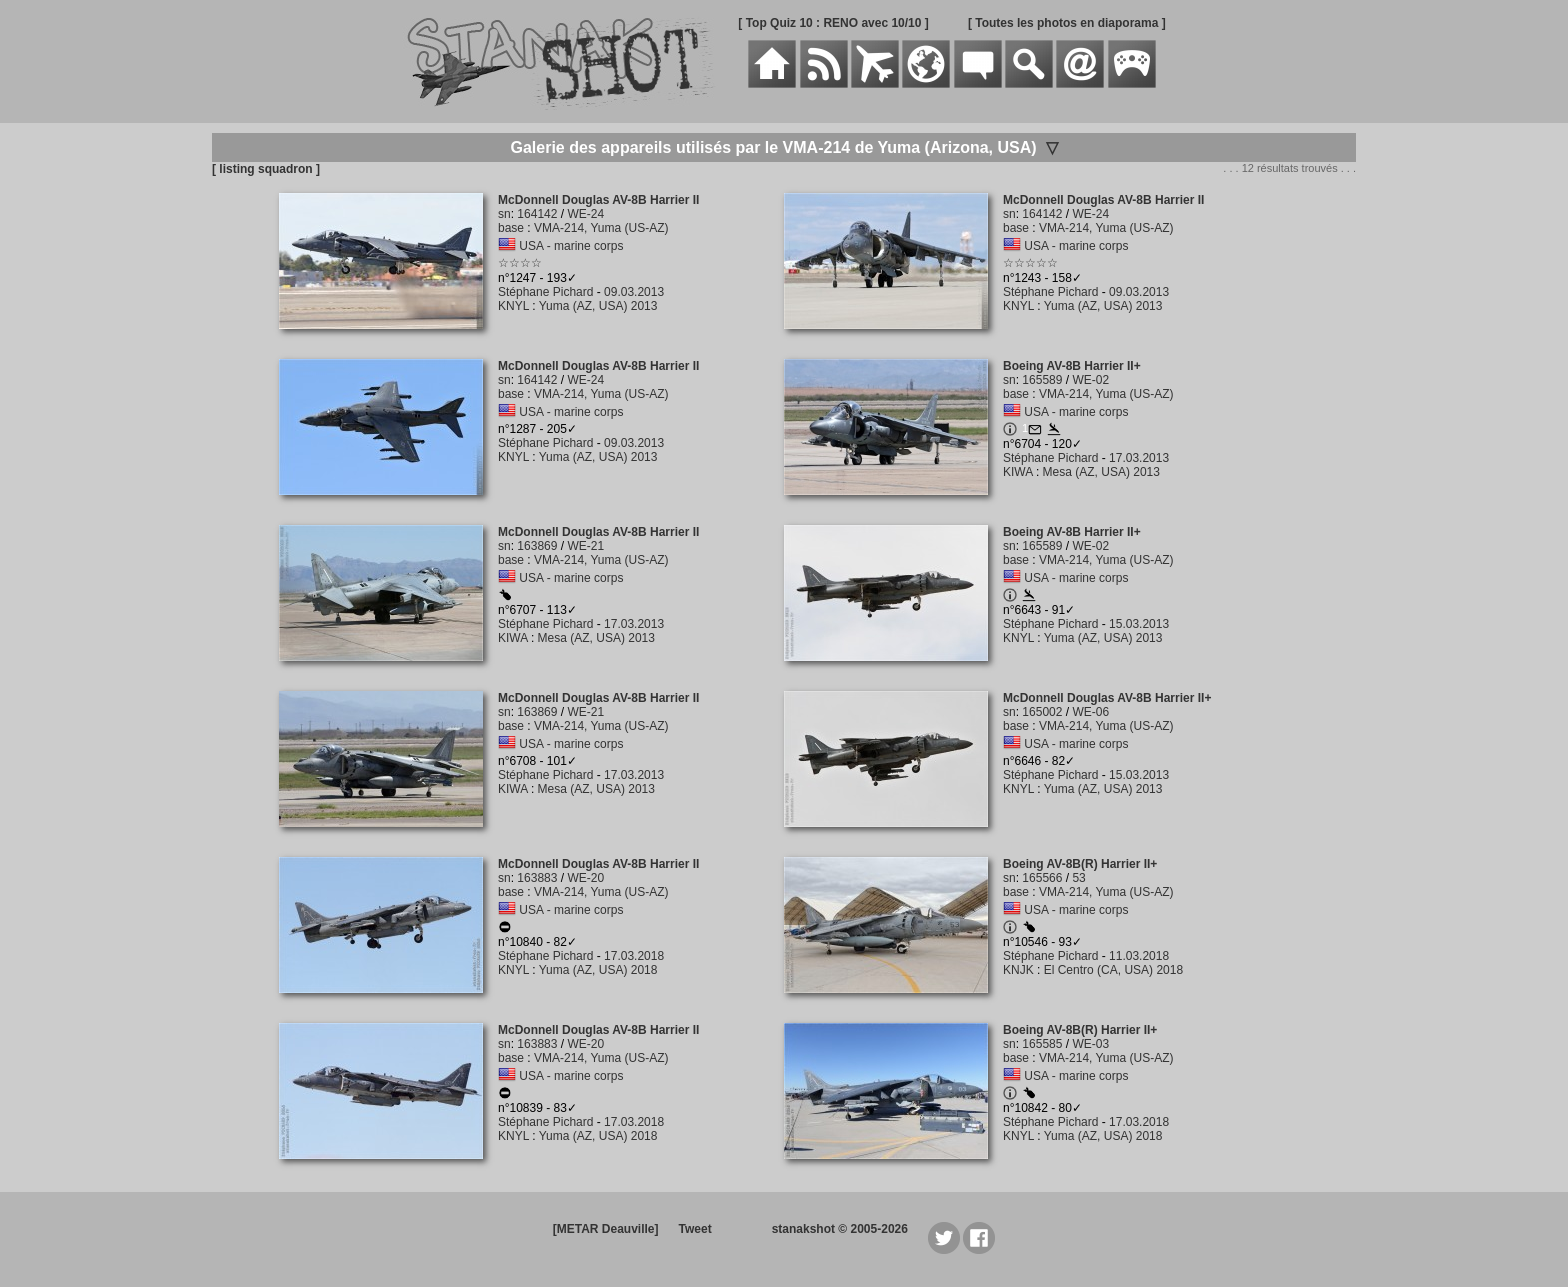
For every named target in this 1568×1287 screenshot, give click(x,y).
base (511, 228)
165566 (1042, 878)
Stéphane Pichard (545, 292)
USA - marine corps (571, 246)
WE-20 (585, 878)
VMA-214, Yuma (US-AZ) (601, 228)
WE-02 (1090, 380)
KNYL (513, 306)
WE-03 (1090, 1044)
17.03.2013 (1139, 458)
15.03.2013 (1139, 624)
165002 (1042, 712)
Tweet (695, 1229)
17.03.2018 (634, 956)
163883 (537, 878)
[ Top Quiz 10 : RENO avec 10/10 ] (833, 23)
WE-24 (585, 214)
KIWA (1018, 472)
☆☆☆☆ (520, 263)
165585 (1042, 1044)
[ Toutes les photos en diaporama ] (1067, 23)
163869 (537, 546)
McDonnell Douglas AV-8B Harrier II (598, 200)
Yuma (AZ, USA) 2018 (598, 970)
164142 (537, 214)
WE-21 (585, 546)
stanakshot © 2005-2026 (840, 1229)
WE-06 (1090, 712)
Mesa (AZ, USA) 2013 (1101, 472)
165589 (1042, 380)
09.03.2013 (634, 292)
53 (1078, 878)
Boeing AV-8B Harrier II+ (1072, 366)
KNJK (1018, 970)
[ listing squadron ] (266, 169)
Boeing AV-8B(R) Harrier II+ (1080, 864)
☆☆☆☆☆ (1030, 263)
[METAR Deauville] (606, 1229)
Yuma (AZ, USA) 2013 (598, 306)
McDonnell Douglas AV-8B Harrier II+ (1107, 698)
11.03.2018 (1139, 956)
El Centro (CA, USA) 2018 (1113, 970)
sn (504, 214)
